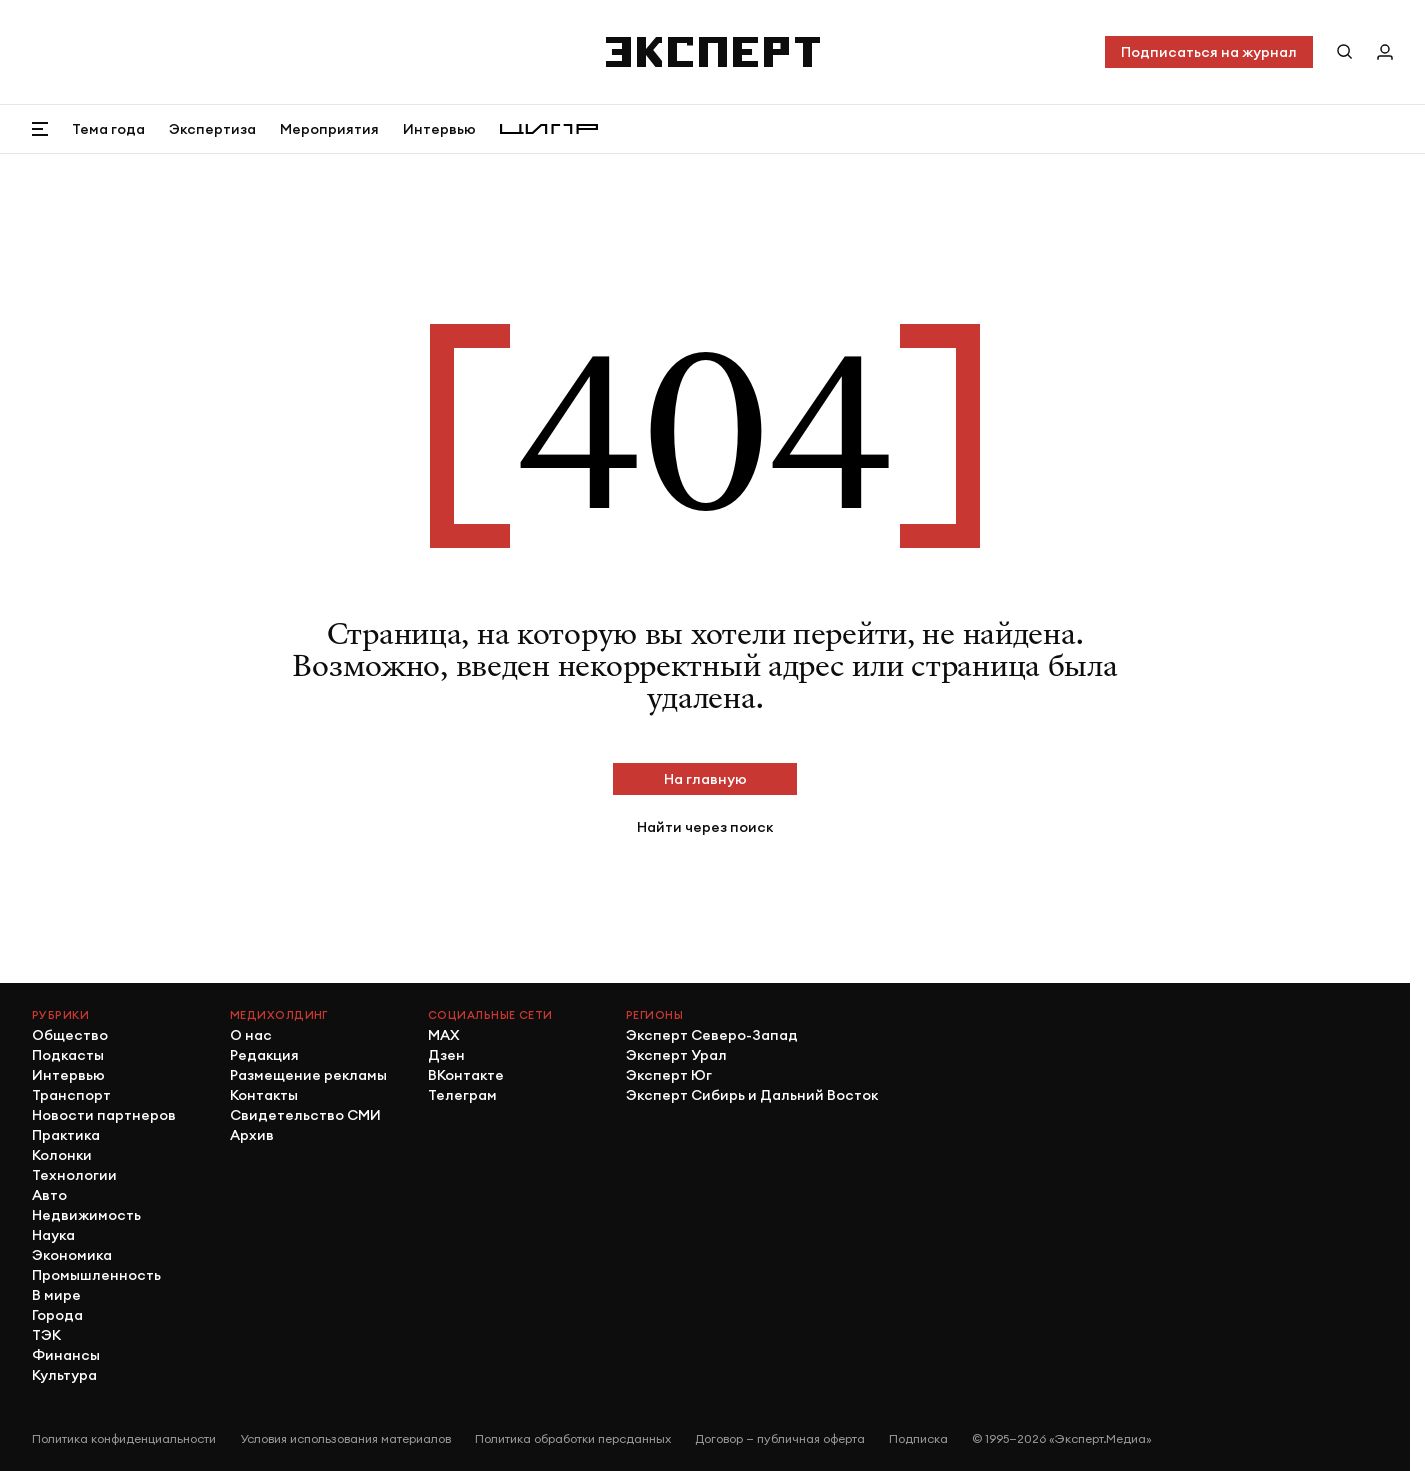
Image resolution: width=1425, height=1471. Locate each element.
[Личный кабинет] (1385, 52)
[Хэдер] (713, 52)
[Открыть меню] (40, 129)
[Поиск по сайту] (1345, 52)
